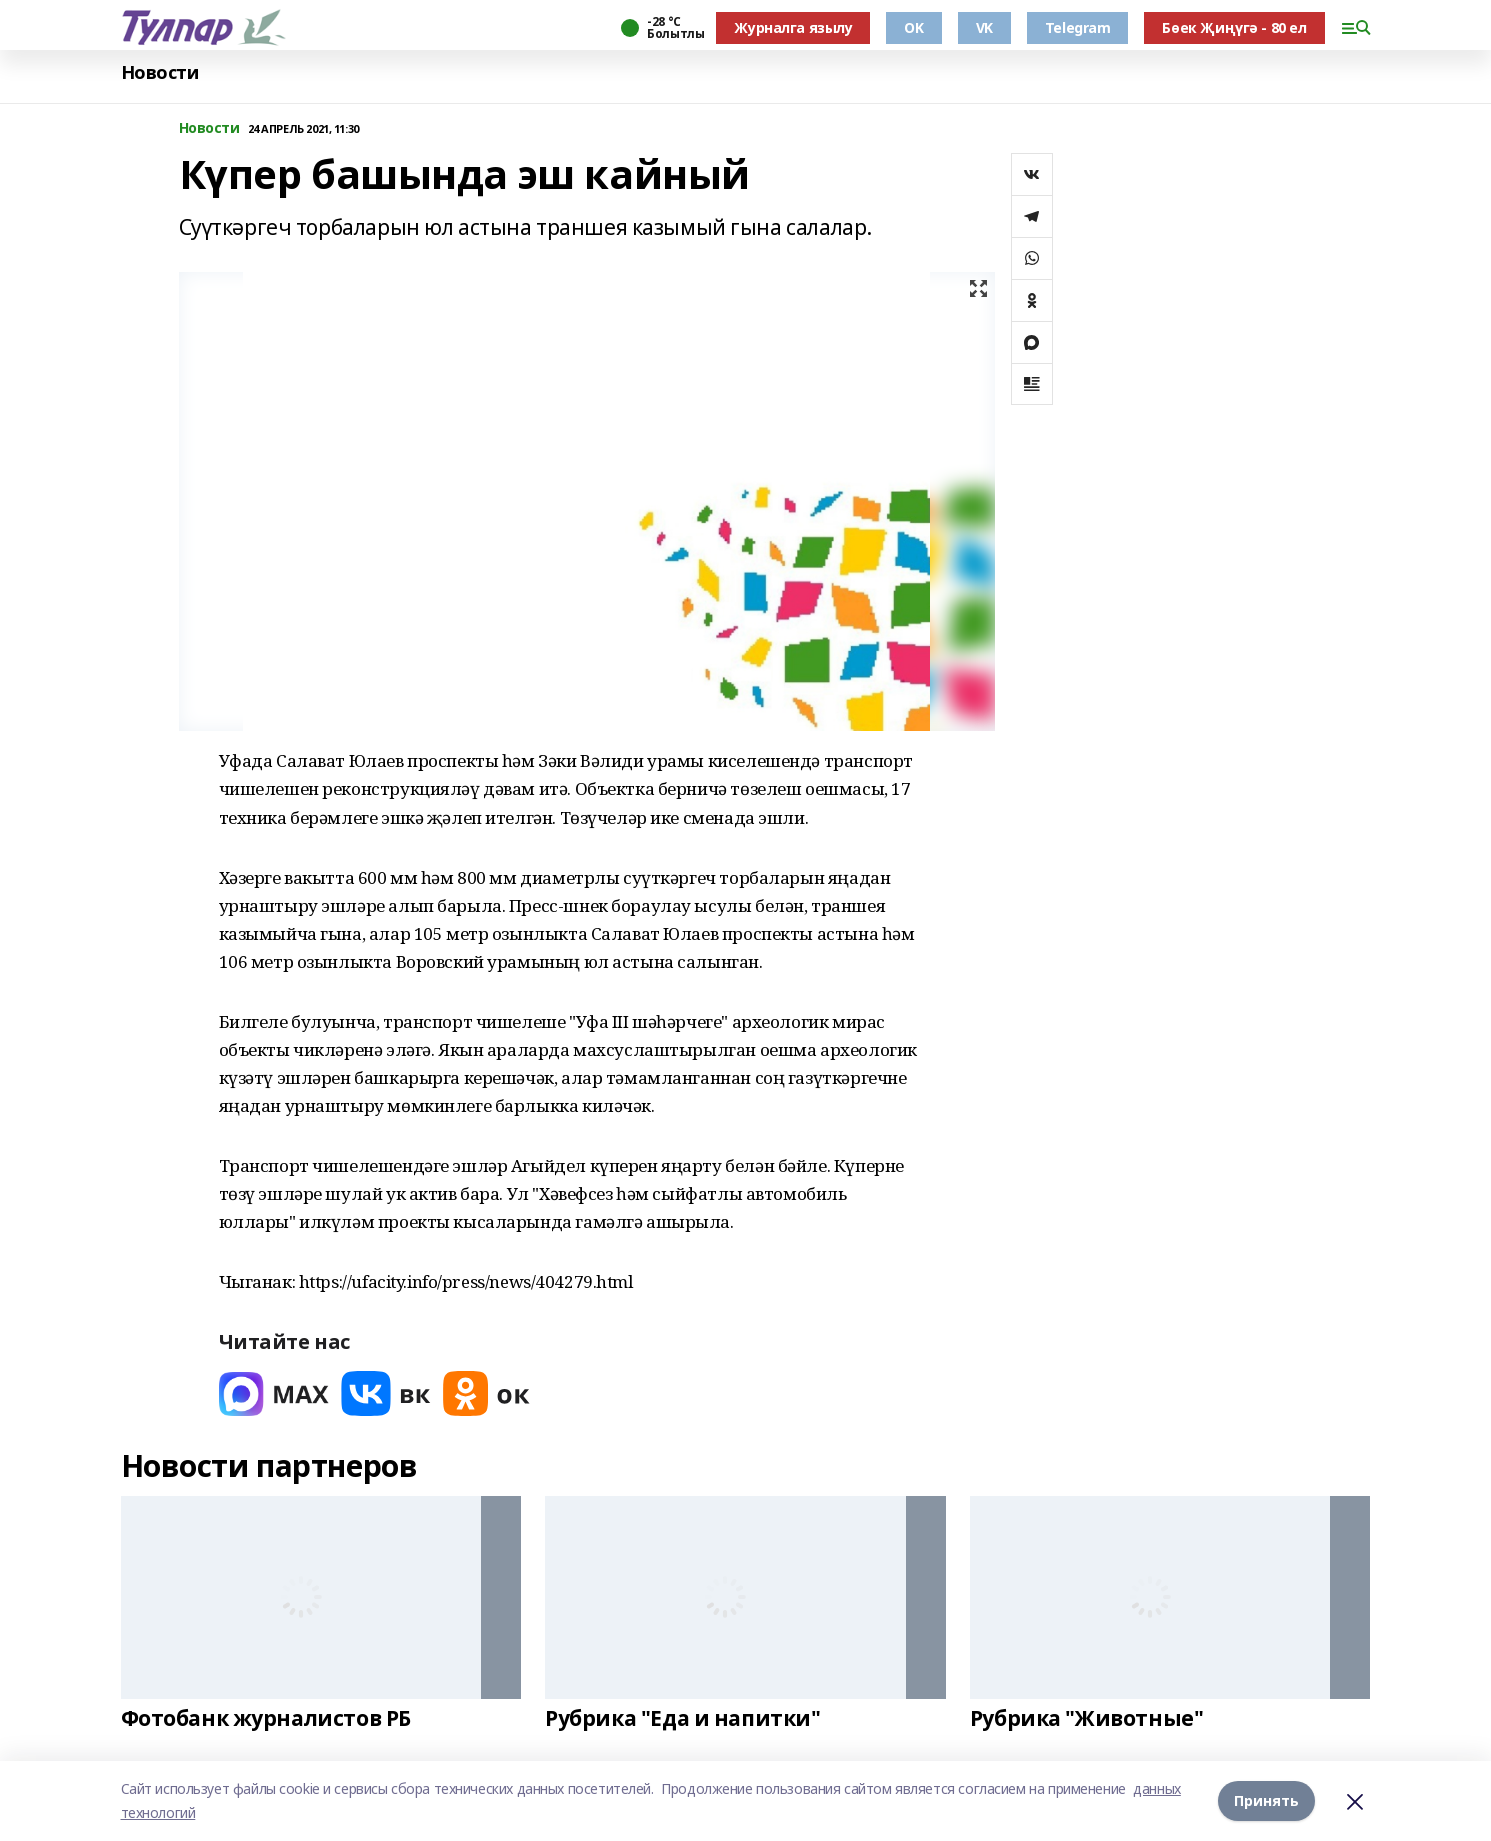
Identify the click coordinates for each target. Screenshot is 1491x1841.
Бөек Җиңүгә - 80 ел (1234, 27)
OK (913, 27)
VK (984, 27)
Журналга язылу (793, 27)
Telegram (1078, 27)
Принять (1266, 1800)
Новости (160, 72)
